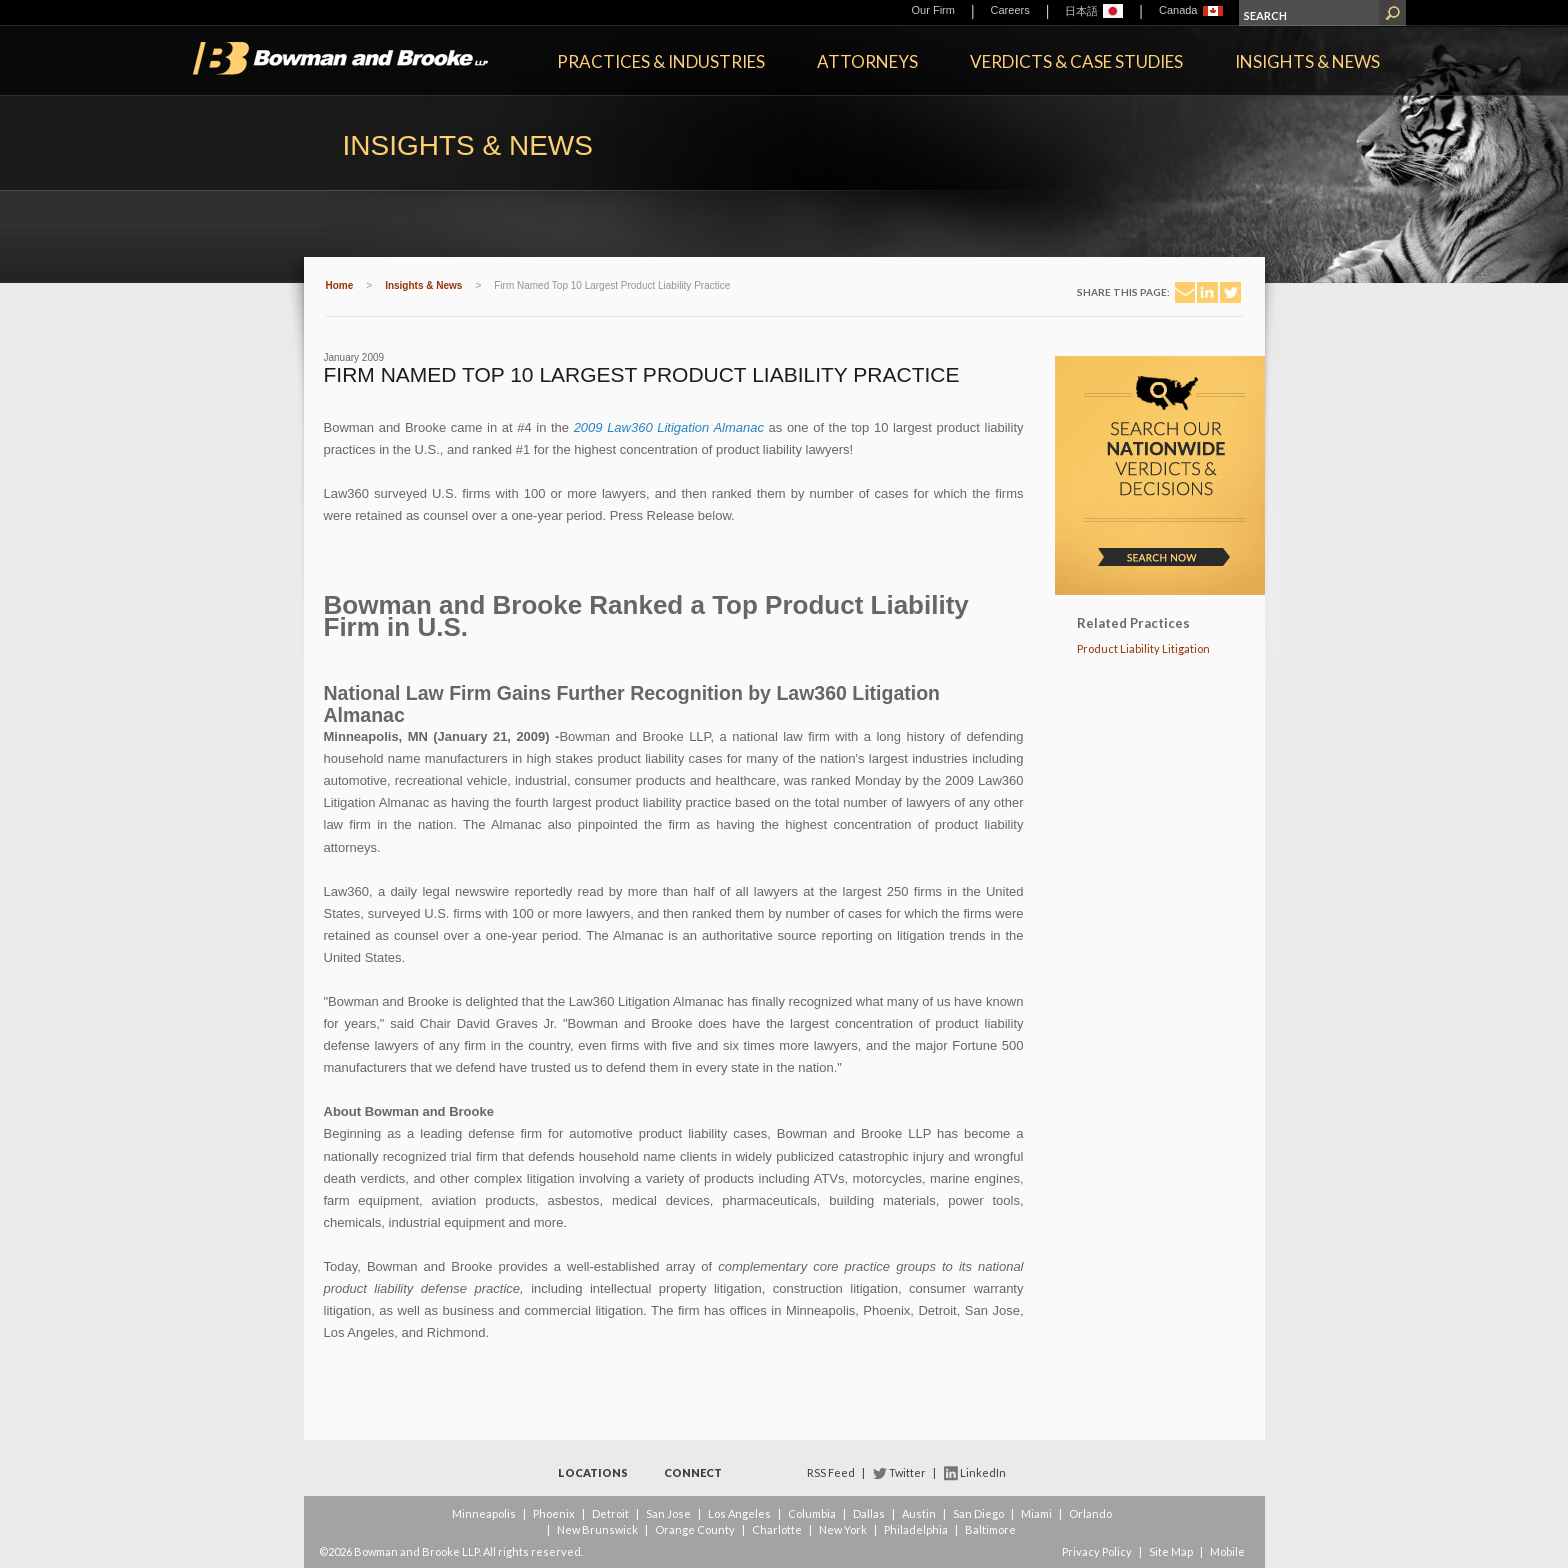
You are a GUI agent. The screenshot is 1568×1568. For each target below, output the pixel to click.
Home (340, 285)
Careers (1010, 10)
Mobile (1227, 1551)
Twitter (907, 1472)
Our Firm (933, 10)
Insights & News (1307, 61)
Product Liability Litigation (1143, 648)
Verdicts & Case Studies (1076, 61)
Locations (593, 1472)
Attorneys (867, 61)
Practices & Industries (661, 61)
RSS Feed (831, 1472)
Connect (693, 1472)
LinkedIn (983, 1472)
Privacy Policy (1097, 1551)
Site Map (1171, 1551)
